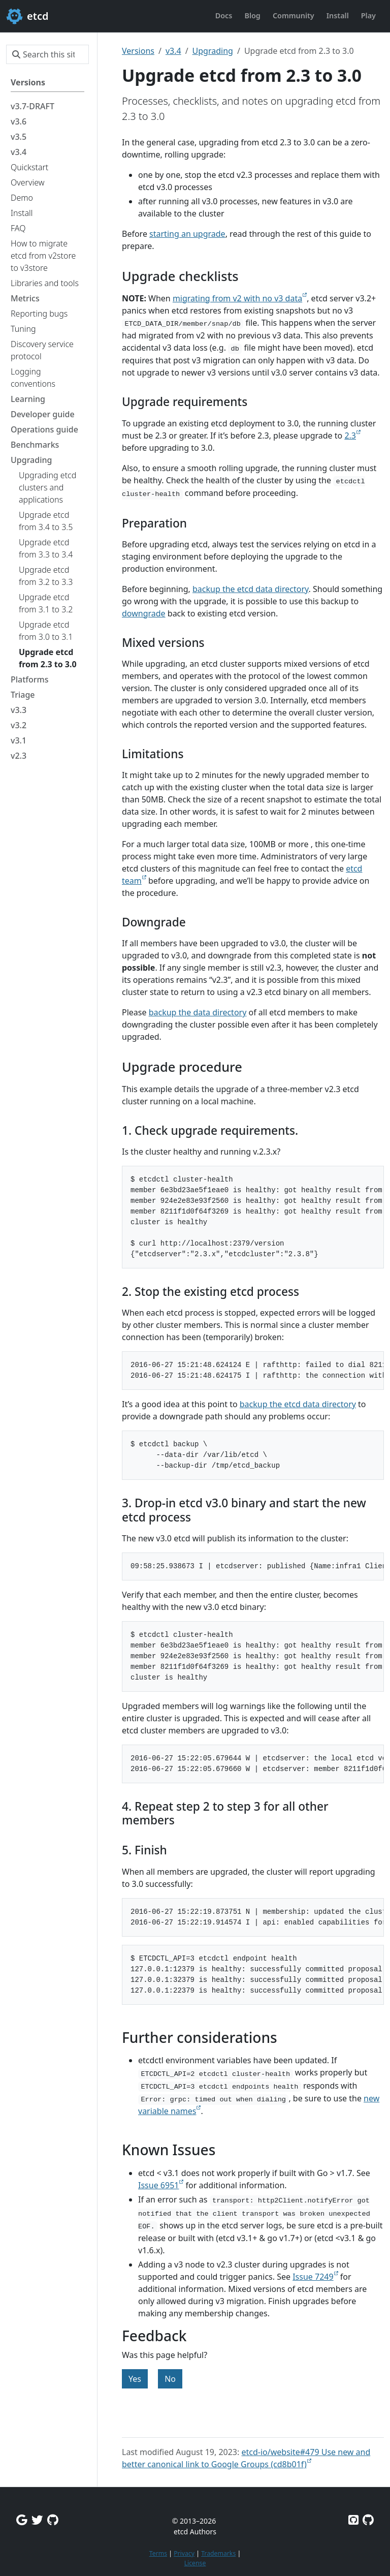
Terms (158, 2553)
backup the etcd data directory (250, 589)
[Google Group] (21, 2520)
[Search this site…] (47, 54)
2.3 (350, 435)
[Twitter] (37, 2520)
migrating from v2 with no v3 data (237, 298)
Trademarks (218, 2553)
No (170, 2378)
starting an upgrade (187, 233)
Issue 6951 (158, 2185)
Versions (138, 50)
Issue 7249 (312, 2276)
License (195, 2563)
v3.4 (173, 50)
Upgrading (212, 50)
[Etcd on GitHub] (353, 2520)
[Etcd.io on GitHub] (368, 2520)
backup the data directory (198, 1012)
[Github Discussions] (52, 2520)
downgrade (144, 613)
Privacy (184, 2553)
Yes (134, 2378)
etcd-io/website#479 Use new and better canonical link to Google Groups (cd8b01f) (246, 2458)
